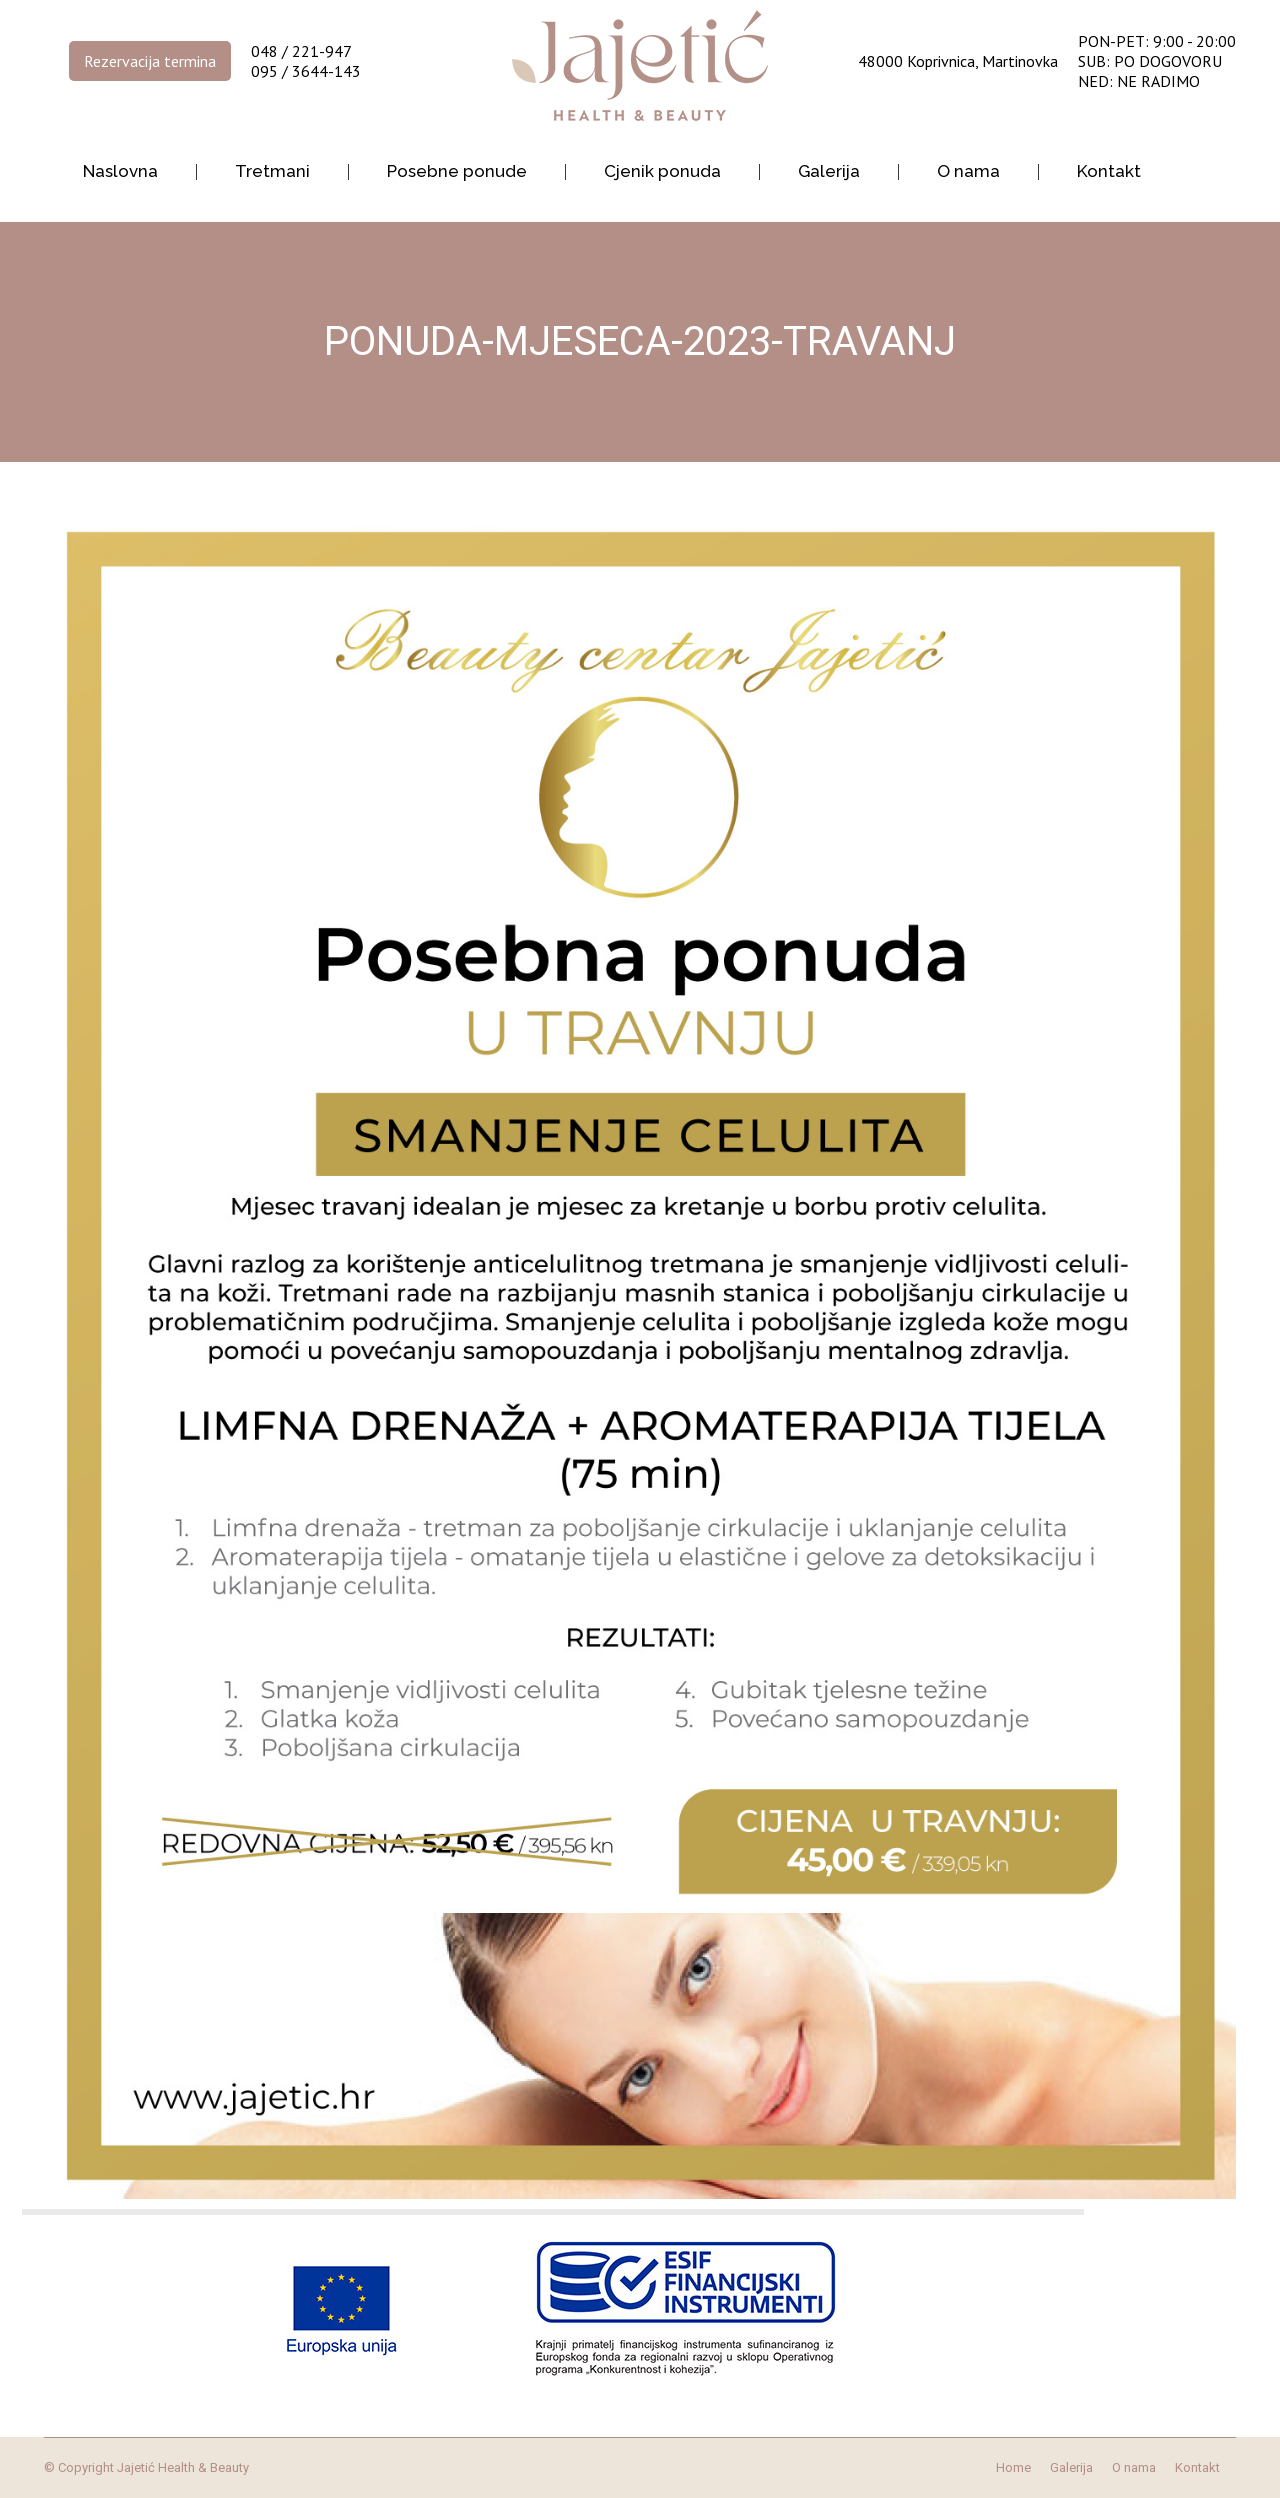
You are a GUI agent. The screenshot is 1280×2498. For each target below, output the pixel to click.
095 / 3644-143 (306, 71)
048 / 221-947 (301, 51)
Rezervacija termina (150, 61)
